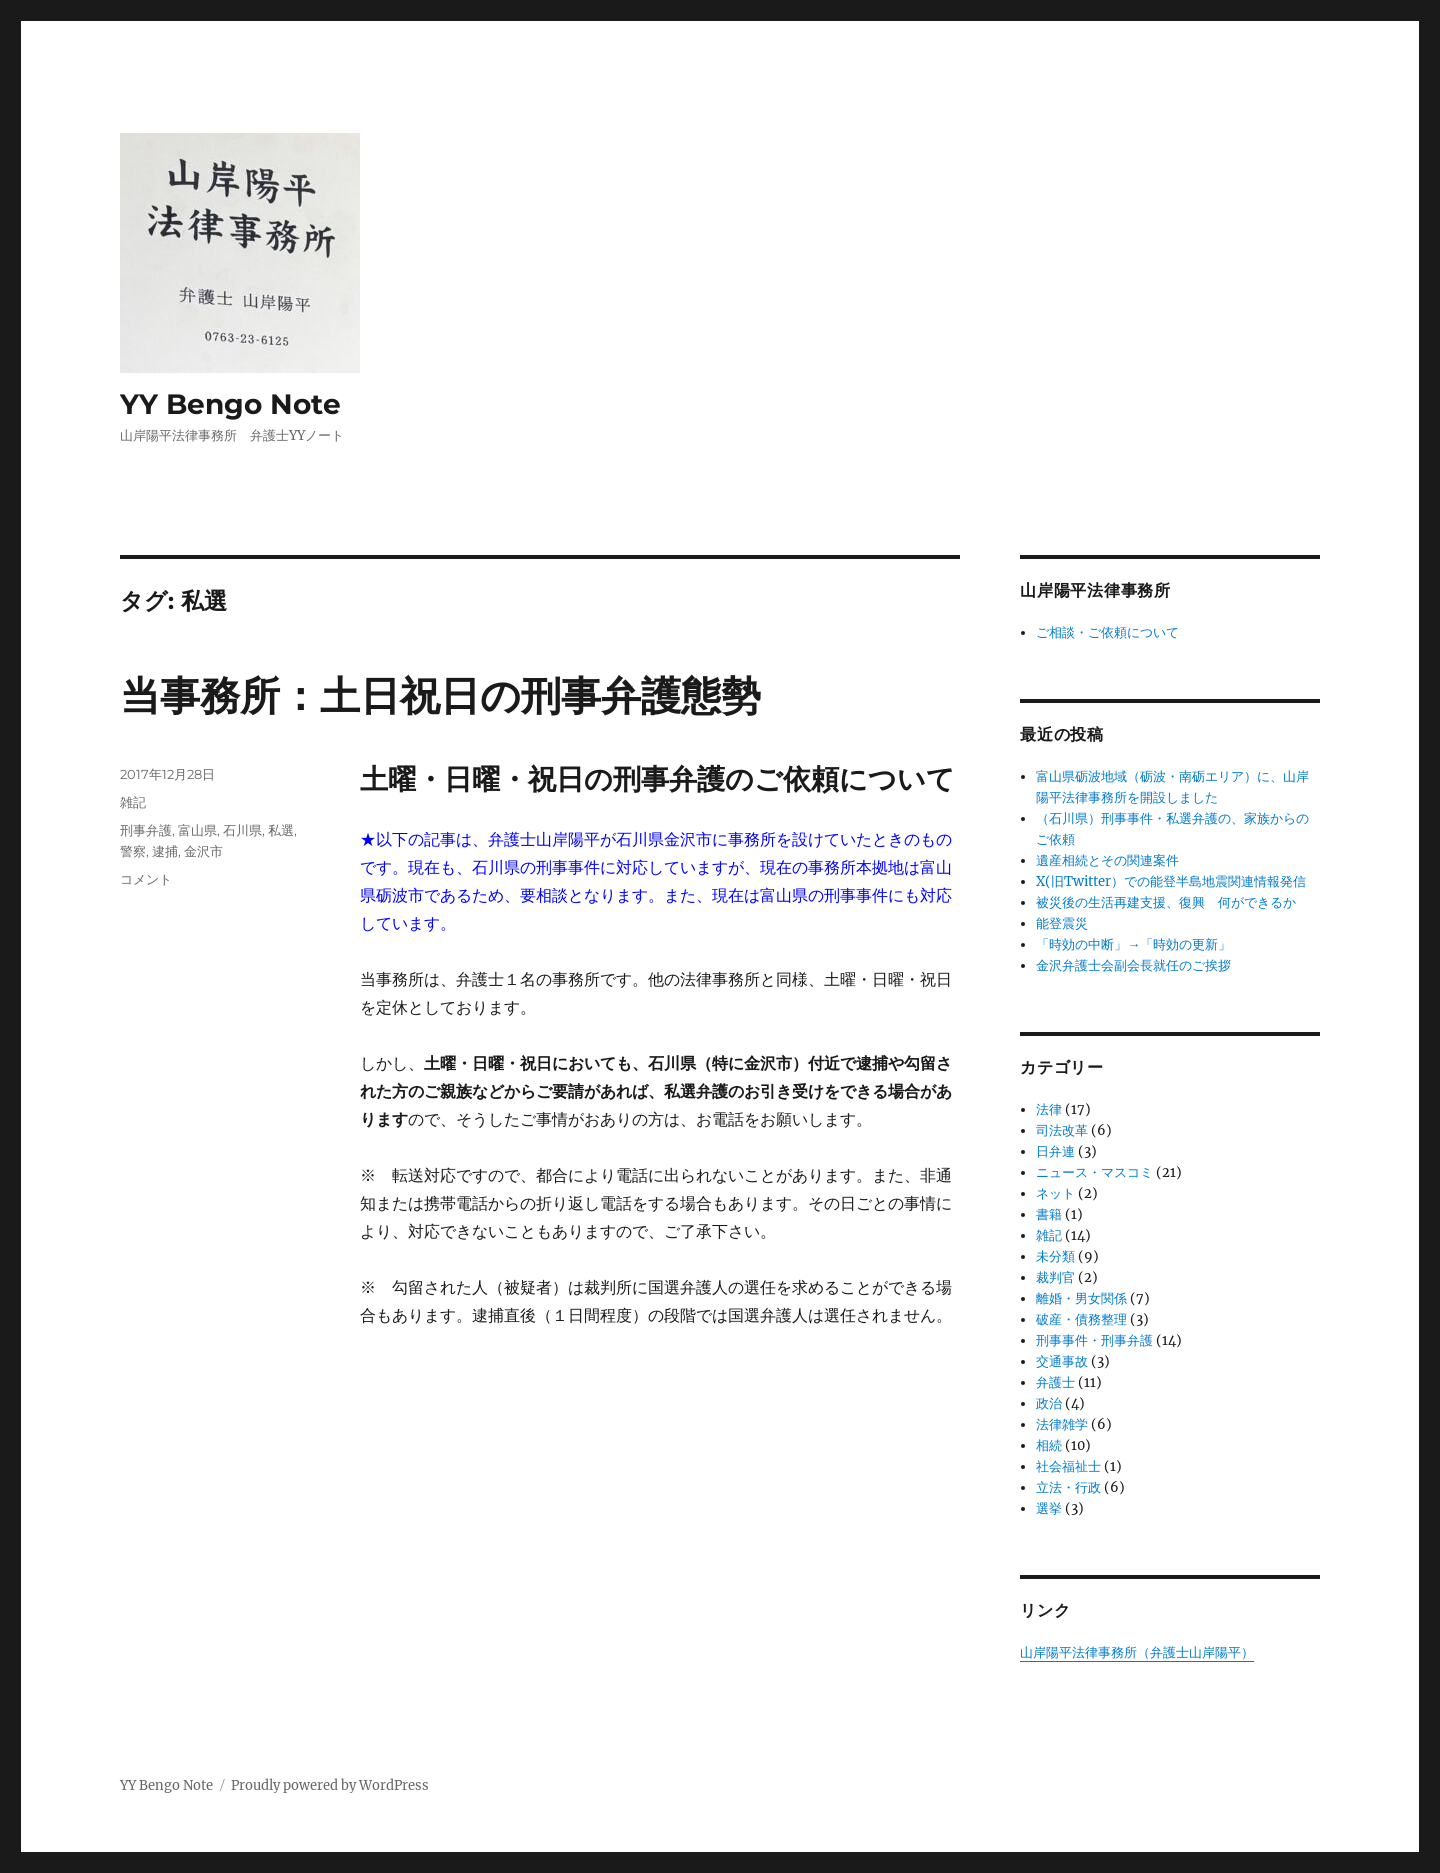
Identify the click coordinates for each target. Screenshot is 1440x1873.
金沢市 (203, 851)
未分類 (1055, 1256)
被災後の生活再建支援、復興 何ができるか (1166, 902)
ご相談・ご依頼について (1107, 632)
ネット (1055, 1193)
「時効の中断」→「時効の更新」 (1133, 944)
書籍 (1049, 1214)
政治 (1049, 1403)
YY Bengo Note (230, 404)
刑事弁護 (146, 830)
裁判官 (1055, 1277)
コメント (146, 879)
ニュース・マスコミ (1094, 1172)
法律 (1049, 1109)
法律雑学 (1062, 1424)
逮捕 (165, 851)
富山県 (197, 830)
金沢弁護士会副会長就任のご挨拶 (1133, 965)
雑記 (133, 802)
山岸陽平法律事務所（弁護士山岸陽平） (1137, 1652)
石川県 (242, 830)
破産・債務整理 (1081, 1319)
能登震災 (1062, 923)
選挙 (1049, 1508)
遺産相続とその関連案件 (1107, 860)
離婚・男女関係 (1081, 1298)
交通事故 (1062, 1361)
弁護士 (1055, 1382)
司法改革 (1062, 1130)
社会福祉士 (1068, 1466)
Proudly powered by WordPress (330, 1785)
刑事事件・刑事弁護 (1094, 1340)
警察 (133, 851)
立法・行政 (1068, 1487)
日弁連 (1055, 1151)
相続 (1049, 1445)
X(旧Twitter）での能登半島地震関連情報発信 (1171, 881)
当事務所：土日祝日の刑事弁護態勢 (440, 695)
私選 (281, 830)
